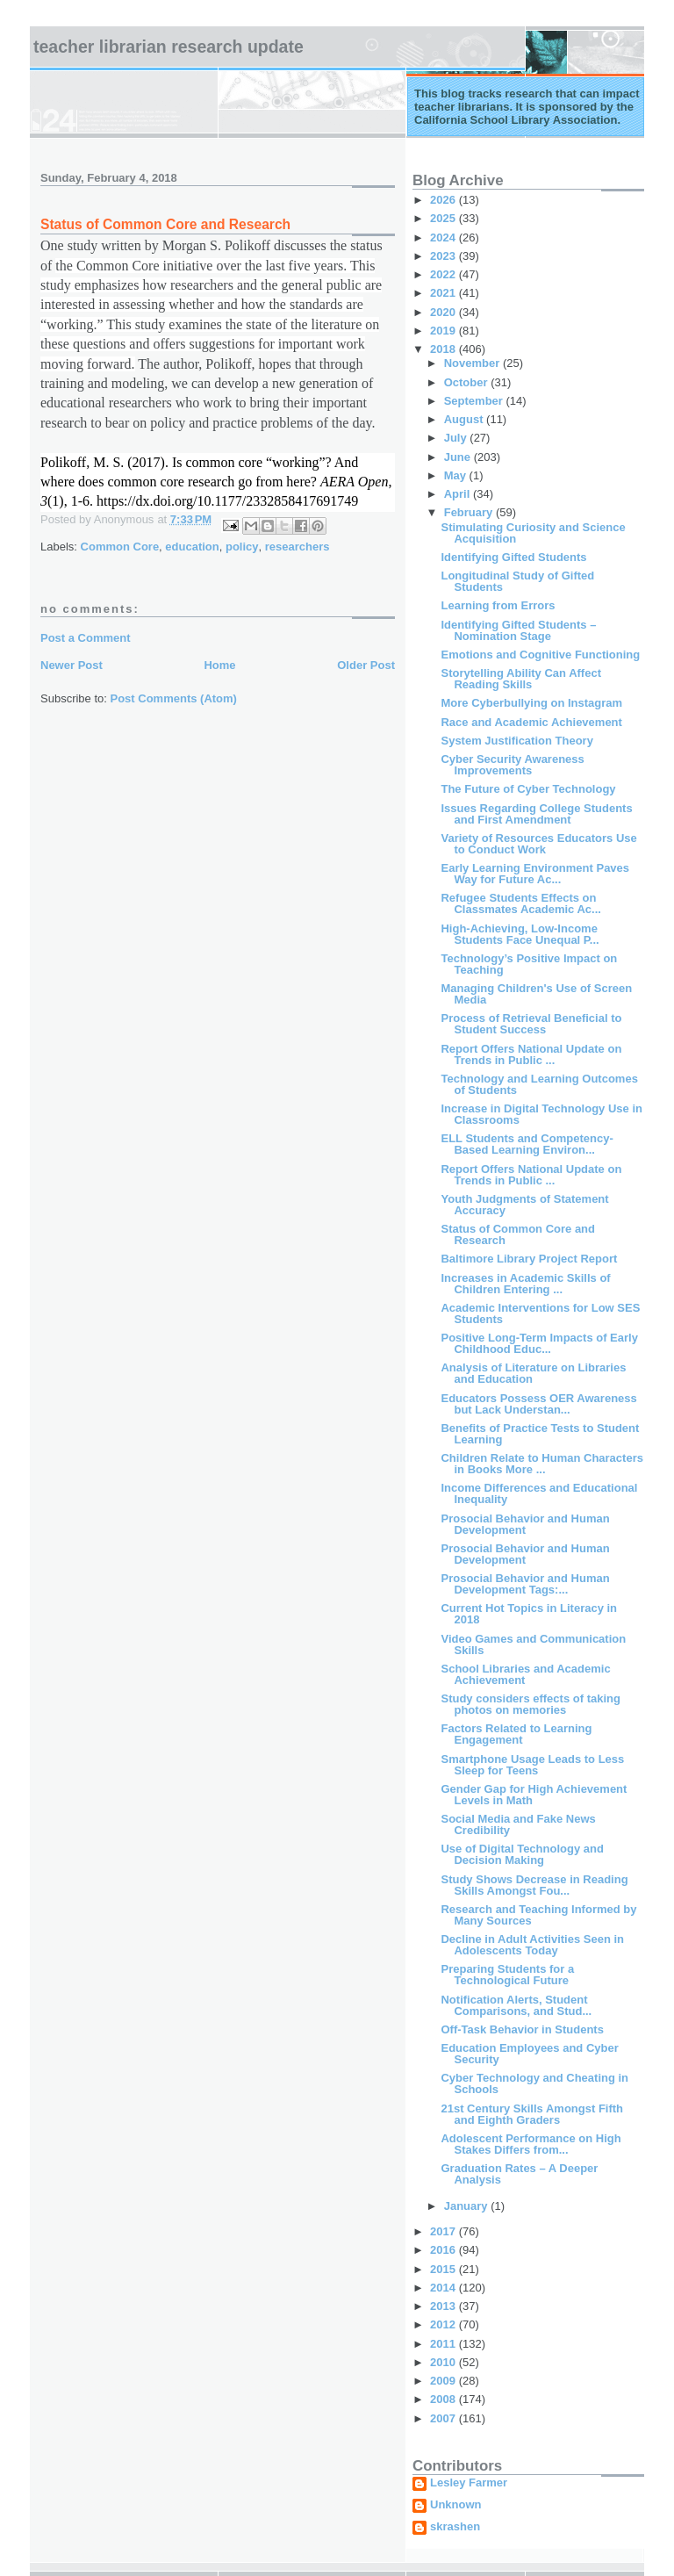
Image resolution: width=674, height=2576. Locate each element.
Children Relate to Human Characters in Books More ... (541, 1463)
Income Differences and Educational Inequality (539, 1493)
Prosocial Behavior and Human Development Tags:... (525, 1584)
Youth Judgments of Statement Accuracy (524, 1204)
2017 (444, 2231)
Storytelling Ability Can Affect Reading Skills (521, 678)
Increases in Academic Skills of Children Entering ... (525, 1283)
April (458, 493)
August (465, 419)
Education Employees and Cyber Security (529, 2053)
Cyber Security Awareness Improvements (512, 764)
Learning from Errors (498, 605)
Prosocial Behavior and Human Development (525, 1524)
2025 (444, 218)
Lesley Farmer (468, 2483)
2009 (444, 2380)
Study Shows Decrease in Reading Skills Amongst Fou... (534, 1885)
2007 (444, 2418)
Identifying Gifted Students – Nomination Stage (518, 630)
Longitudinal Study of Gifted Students (517, 581)
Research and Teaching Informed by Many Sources (538, 1915)
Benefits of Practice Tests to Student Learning (540, 1433)
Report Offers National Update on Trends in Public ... (531, 1054)
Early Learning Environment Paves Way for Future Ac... (535, 873)
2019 (444, 330)
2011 (444, 2343)
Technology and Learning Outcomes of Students (539, 1084)
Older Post (366, 665)
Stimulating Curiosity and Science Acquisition (533, 533)
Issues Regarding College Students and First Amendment (536, 814)
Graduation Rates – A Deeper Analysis (519, 2174)
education (192, 546)
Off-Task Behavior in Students (522, 2029)
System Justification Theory (516, 740)
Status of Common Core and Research (518, 1234)
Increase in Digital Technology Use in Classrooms (541, 1114)
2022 (444, 274)
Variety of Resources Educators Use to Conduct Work (538, 843)
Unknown (456, 2505)
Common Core (120, 546)
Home (219, 665)
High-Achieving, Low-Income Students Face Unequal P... (520, 934)
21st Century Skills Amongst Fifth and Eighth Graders (532, 2114)
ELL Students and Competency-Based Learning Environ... (527, 1144)
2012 (444, 2324)
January (467, 2206)
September (475, 400)
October (467, 382)
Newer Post (71, 665)
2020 (444, 312)
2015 (444, 2269)
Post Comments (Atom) (174, 698)
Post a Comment (85, 637)
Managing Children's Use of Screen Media (536, 994)
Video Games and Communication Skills (533, 1644)
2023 (444, 256)
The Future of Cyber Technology (528, 788)
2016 (444, 2249)
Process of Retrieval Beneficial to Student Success (531, 1023)
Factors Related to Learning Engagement (516, 1734)
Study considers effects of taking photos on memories (530, 1704)
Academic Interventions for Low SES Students (540, 1313)
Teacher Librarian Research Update (168, 46)
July (457, 437)
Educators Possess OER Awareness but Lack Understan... (538, 1404)
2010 (444, 2362)
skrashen (455, 2527)
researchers (297, 546)
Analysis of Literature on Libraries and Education (533, 1373)
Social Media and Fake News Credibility (518, 1824)
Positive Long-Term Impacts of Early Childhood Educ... (539, 1343)
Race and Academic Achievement (531, 722)
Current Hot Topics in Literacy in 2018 (529, 1613)
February (470, 512)
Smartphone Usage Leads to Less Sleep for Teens (532, 1764)
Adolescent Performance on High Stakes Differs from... (530, 2144)
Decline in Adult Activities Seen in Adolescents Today (532, 1944)
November (473, 363)
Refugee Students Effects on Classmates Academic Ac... (520, 903)
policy (242, 546)
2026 (444, 199)
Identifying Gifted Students (513, 557)
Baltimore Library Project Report (529, 1258)
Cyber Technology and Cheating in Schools (534, 2083)
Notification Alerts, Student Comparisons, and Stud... (516, 2005)
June (459, 457)
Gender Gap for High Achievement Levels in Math (534, 1794)
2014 (444, 2287)
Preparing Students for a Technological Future (507, 1974)
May (457, 475)
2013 (444, 2306)
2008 (444, 2399)
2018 (444, 349)
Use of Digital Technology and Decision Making (522, 1854)
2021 (444, 292)
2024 (444, 237)
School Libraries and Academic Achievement (525, 1674)
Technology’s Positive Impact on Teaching (529, 964)
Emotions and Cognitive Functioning (540, 654)
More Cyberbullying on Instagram (531, 702)
